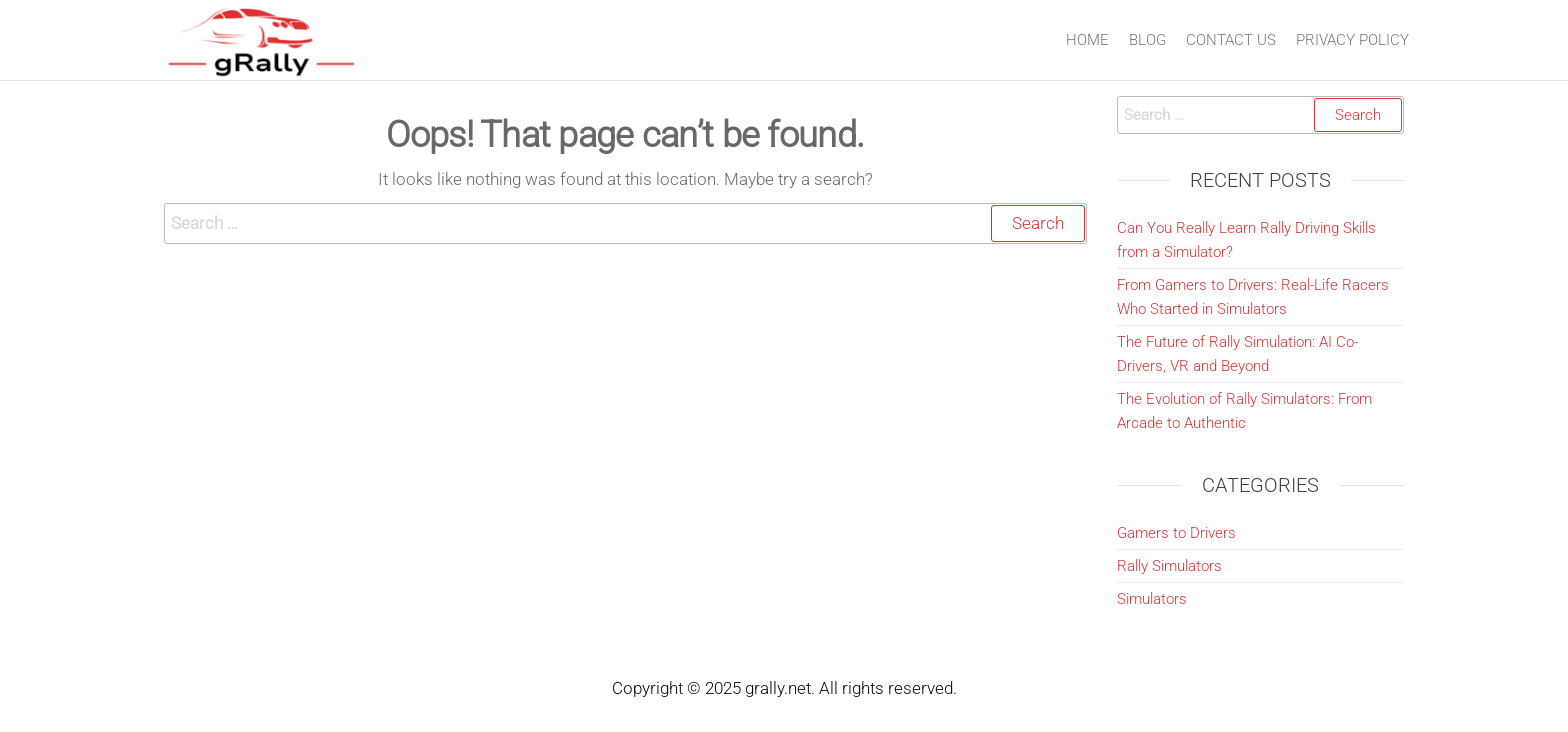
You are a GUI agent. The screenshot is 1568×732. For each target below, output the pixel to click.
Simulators (1152, 599)
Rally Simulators (1169, 566)
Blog (1147, 40)
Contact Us (1231, 40)
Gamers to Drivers (1176, 533)
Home (1087, 40)
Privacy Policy (1352, 40)
